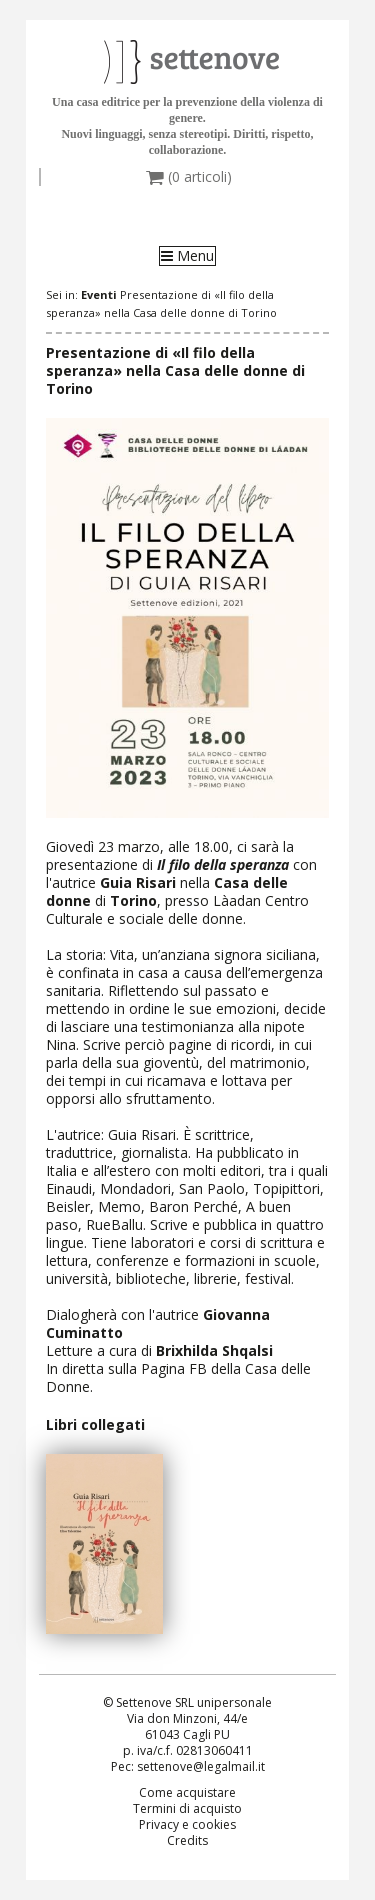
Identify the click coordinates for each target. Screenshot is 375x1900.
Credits (187, 1840)
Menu (187, 256)
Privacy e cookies (187, 1824)
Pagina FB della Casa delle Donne (178, 1377)
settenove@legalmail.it (201, 1766)
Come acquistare (187, 1792)
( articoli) (189, 177)
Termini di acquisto (187, 1808)
